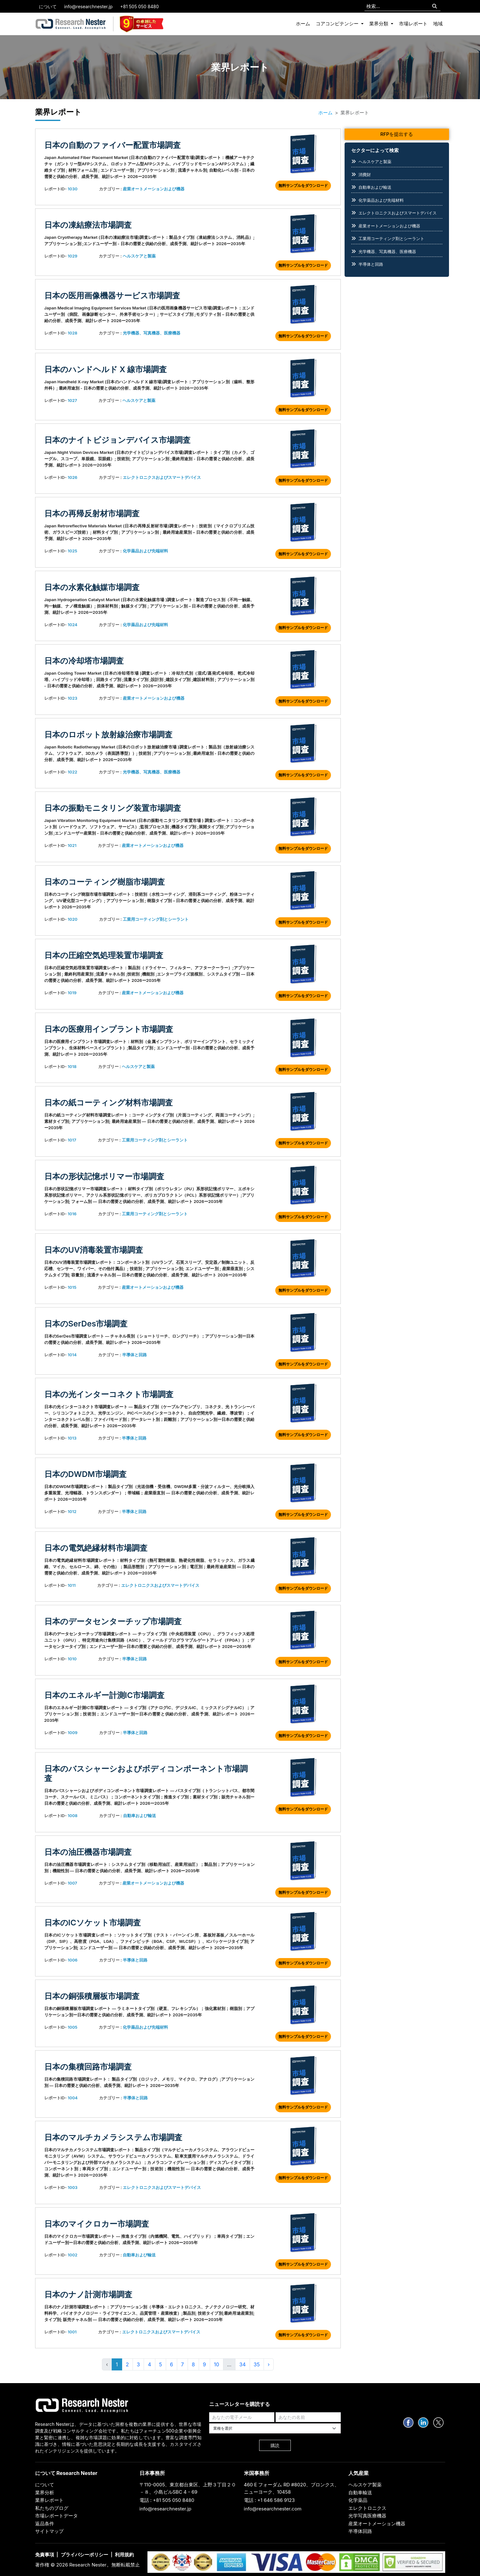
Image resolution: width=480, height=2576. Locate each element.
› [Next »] (269, 2364)
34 (242, 2364)
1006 (73, 1959)
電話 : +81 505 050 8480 (167, 2500)
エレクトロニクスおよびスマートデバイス (162, 477)
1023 (72, 698)
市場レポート (413, 24)
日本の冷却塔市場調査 (84, 660)
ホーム (303, 24)
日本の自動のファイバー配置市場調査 (112, 145)
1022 (72, 771)
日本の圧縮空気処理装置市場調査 (103, 955)
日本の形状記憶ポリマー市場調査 (104, 1176)
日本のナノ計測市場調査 (88, 2294)
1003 (73, 2187)
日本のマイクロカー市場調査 (96, 2224)
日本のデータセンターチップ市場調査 (113, 1621)
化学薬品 (357, 2500)
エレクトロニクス (367, 2508)
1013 (72, 1438)
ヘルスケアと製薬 (139, 255)
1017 (72, 1139)
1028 (73, 332)
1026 (73, 477)
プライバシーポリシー (84, 2555)
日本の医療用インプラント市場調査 (108, 1029)
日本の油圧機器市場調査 (88, 1852)
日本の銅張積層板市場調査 (92, 1996)
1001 (72, 2331)
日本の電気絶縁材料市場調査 (95, 1548)
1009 (73, 1732)
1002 (73, 2254)
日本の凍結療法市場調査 (88, 225)
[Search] (434, 6)
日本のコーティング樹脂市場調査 (104, 882)
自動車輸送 (360, 2493)
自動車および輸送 (139, 1815)
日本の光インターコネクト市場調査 (108, 1394)
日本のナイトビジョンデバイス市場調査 (117, 440)
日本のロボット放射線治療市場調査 (108, 734)
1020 (73, 919)
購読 (275, 2445)
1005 (73, 2027)
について (48, 6)
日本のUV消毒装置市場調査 (93, 1250)
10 (216, 2364)
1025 (72, 550)
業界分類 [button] (379, 24)
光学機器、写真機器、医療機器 (151, 332)
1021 (72, 845)
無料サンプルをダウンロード (303, 185)
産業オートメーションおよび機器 (153, 188)
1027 (72, 400)
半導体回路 (360, 2531)
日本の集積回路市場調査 (88, 2066)
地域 (438, 24)
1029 (73, 255)
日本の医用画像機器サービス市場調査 (112, 295)
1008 (73, 1815)
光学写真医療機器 (367, 2516)
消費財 (364, 174)
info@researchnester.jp (88, 6)
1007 (72, 1883)
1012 (72, 1511)
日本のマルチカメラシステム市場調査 (113, 2137)
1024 (73, 624)
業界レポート (49, 2500)
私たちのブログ (51, 2508)
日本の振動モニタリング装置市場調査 (112, 808)
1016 (72, 1213)
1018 (72, 1066)
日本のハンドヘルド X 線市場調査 (105, 369)
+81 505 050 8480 (139, 6)
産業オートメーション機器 (376, 2524)
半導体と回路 (134, 1354)
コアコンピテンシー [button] (338, 24)
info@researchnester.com (273, 2509)
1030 (73, 188)
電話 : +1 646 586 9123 (269, 2500)
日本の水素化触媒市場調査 (92, 587)
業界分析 (44, 2493)
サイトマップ (49, 2531)
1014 (72, 1354)
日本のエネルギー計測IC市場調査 (104, 1695)
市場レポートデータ (56, 2516)
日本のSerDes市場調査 (86, 1323)
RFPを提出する (396, 134)
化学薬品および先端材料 (145, 550)
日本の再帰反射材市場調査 (92, 513)
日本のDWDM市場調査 (85, 1474)
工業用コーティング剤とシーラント (156, 919)
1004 (73, 2097)
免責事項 (44, 2555)
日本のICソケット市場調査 (92, 1922)
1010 (72, 1658)
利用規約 (124, 2555)
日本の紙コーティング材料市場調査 (108, 1102)
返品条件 (44, 2524)
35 (257, 2364)
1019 (72, 992)
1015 (72, 1287)
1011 (72, 1585)
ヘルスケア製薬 (365, 2485)
